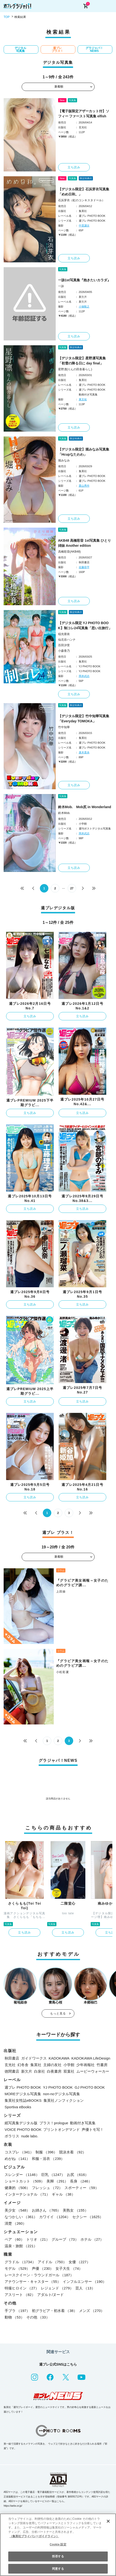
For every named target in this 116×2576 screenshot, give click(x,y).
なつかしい (21, 2217)
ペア (14, 2239)
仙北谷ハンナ (67, 639)
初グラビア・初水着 (54, 2311)
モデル (17, 2268)
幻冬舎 (23, 2065)
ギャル (63, 2194)
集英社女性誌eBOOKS (23, 2100)
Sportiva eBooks (18, 2107)
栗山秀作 (84, 485)
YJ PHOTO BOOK (58, 2087)
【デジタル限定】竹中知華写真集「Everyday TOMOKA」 (83, 718)
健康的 (17, 2188)
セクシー (87, 2217)
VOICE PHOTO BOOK (23, 2129)
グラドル (20, 2262)
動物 (14, 2317)
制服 (46, 2152)
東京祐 (83, 399)
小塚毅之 (84, 306)
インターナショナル (27, 2194)
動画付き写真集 (83, 2123)
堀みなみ (64, 460)
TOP (6, 17)
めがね (17, 2159)
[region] (58, 2544)
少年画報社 (85, 2065)
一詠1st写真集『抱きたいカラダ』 (84, 280)
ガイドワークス (34, 2058)
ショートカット (25, 2181)
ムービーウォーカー (92, 2071)
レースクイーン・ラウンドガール (39, 2275)
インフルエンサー (84, 2281)
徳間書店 (12, 2071)
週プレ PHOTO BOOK (23, 2087)
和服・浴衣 (48, 2159)
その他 (38, 2317)
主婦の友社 (52, 2065)
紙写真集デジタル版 (21, 2123)
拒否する (58, 2556)
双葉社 (68, 2071)
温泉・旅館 (21, 2246)
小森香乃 (64, 650)
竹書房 (102, 2065)
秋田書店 (12, 2058)
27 (71, 888)
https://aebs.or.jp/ (13, 2505)
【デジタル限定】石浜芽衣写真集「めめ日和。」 (83, 191)
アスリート (20, 2295)
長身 (81, 2181)
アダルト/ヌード (50, 2295)
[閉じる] (108, 2521)
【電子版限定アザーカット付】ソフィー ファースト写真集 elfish (83, 113)
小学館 (68, 2065)
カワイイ (54, 2217)
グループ (65, 2239)
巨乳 (53, 2175)
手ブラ (17, 2311)
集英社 (35, 2065)
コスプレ (19, 2152)
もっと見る (58, 2013)
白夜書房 (54, 2071)
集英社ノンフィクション (64, 2100)
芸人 (85, 2288)
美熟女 (75, 2210)
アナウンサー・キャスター (33, 2281)
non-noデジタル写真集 (61, 2094)
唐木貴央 (84, 752)
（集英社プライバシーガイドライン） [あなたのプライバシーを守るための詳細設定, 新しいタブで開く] (34, 2536)
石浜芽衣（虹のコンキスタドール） (81, 200)
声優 (43, 2268)
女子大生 (68, 2268)
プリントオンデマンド (61, 2129)
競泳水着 (72, 2152)
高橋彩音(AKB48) (69, 551)
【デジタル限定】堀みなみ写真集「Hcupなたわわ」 (83, 451)
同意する (58, 2568)
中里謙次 (84, 225)
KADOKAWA (59, 2058)
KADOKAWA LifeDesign (90, 2058)
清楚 (15, 2223)
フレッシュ (47, 2188)
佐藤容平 (84, 567)
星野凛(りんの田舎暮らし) (75, 369)
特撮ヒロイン (22, 2288)
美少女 (17, 2210)
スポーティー (81, 2188)
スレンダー (22, 2175)
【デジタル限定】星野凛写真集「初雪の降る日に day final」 (82, 360)
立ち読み (74, 167)
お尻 (78, 2175)
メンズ (91, 2311)
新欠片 (26, 2071)
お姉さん (46, 2210)
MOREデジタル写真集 (23, 2094)
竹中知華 (64, 727)
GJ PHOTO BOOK (90, 2087)
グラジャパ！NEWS (94, 49)
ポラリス (12, 2136)
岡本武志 (84, 676)
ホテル (92, 2239)
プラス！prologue (53, 2123)
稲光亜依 (64, 634)
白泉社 (39, 2071)
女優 (79, 2262)
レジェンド (57, 2288)
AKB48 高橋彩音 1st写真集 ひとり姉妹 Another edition (84, 543)
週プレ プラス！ (57, 49)
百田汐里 (64, 645)
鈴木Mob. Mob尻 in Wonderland (84, 807)
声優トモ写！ (93, 2129)
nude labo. (29, 2136)
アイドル (52, 2262)
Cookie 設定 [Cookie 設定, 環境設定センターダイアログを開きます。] (58, 2544)
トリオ (38, 2239)
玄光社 (10, 2065)
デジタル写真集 (20, 49)
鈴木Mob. (64, 813)
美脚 (57, 2181)
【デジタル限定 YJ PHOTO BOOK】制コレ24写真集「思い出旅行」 (85, 625)
